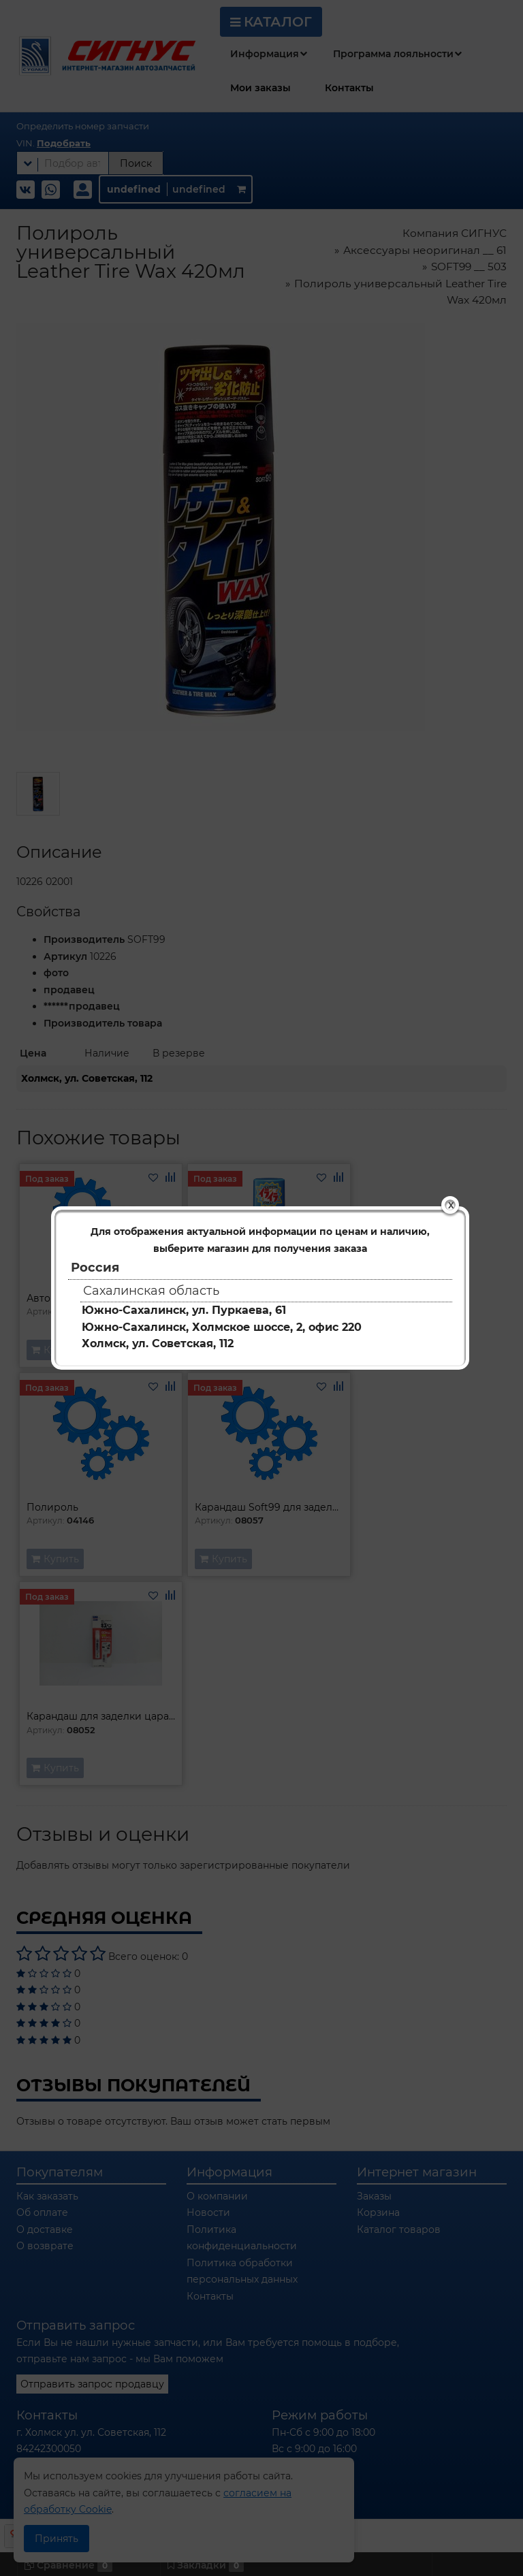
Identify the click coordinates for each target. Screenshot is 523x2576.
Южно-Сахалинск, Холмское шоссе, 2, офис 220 (222, 1327)
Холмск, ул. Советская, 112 (158, 1343)
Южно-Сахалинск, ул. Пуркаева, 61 (184, 1310)
